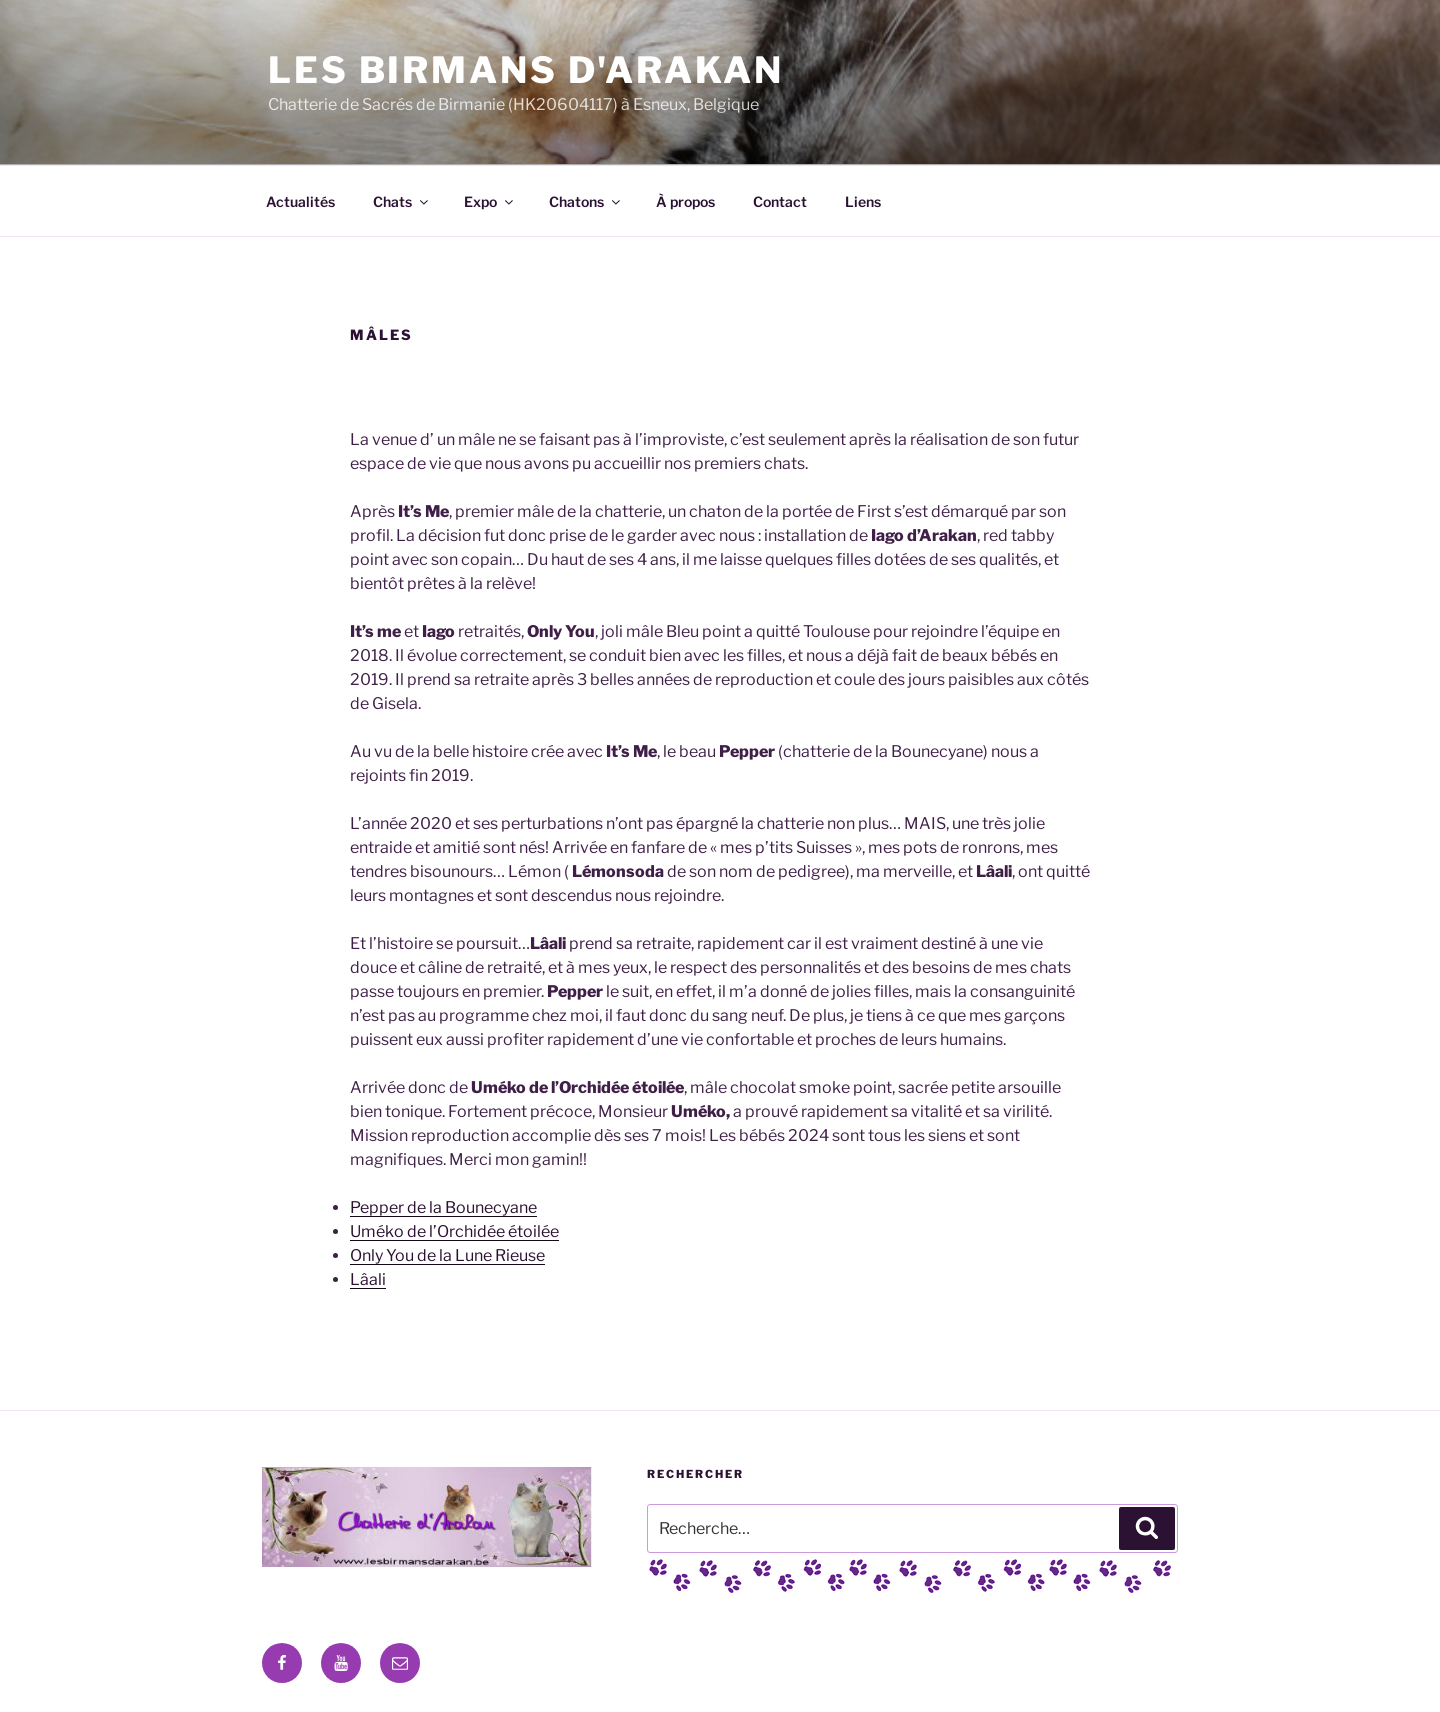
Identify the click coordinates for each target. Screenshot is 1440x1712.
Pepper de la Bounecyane (443, 1207)
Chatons (586, 201)
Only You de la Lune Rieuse (447, 1255)
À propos (685, 201)
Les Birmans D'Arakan (526, 70)
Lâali (368, 1279)
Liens (863, 201)
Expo (490, 201)
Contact (780, 201)
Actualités (300, 201)
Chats (402, 201)
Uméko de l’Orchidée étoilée (454, 1231)
